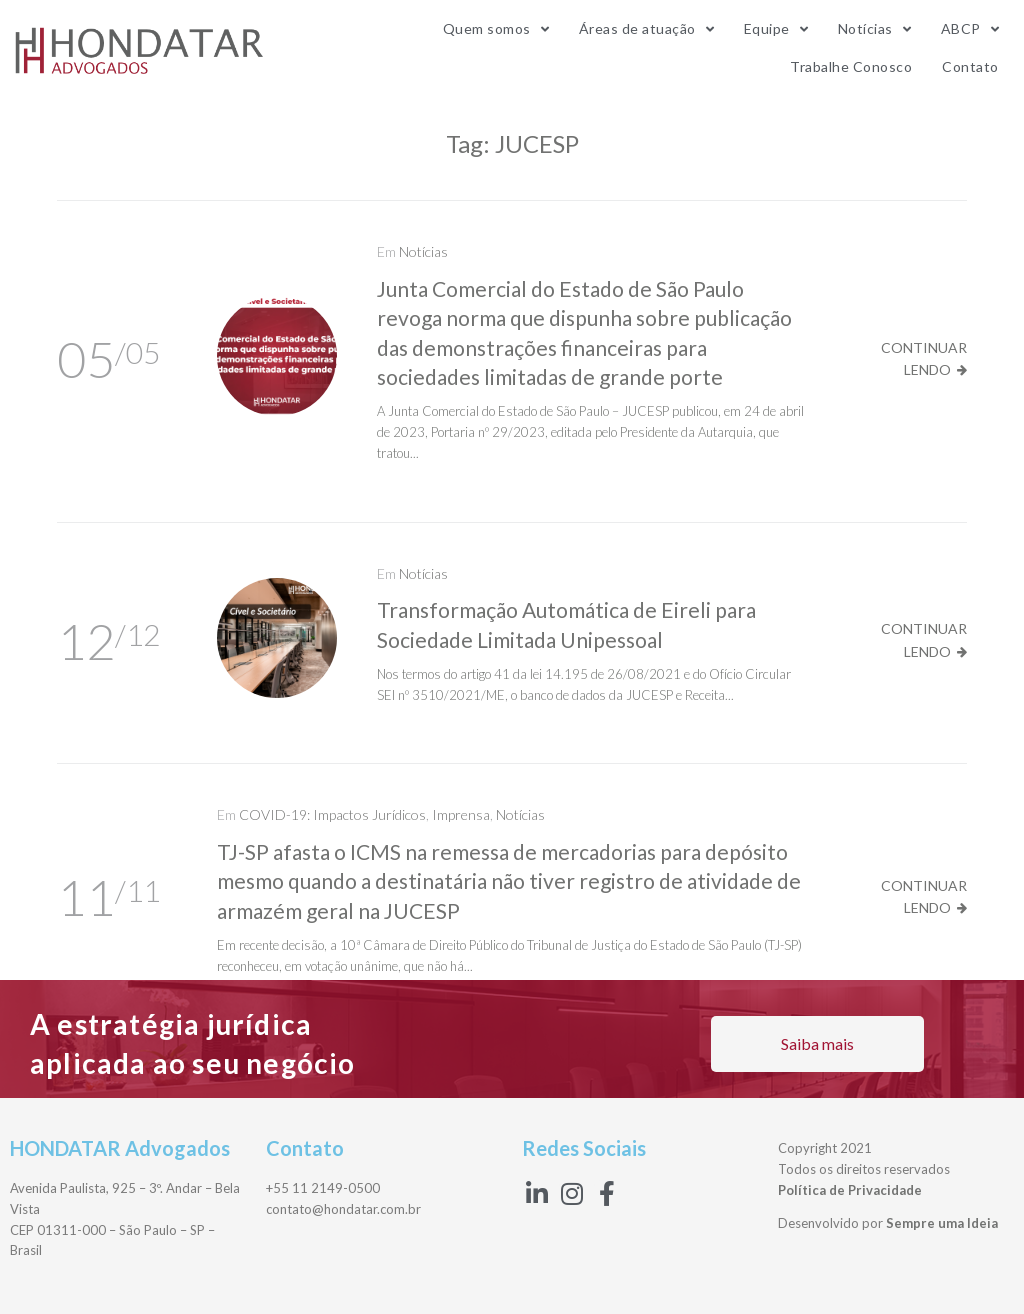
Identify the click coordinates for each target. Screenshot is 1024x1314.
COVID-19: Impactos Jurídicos (332, 814)
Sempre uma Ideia (942, 1223)
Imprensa (461, 814)
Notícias (423, 251)
